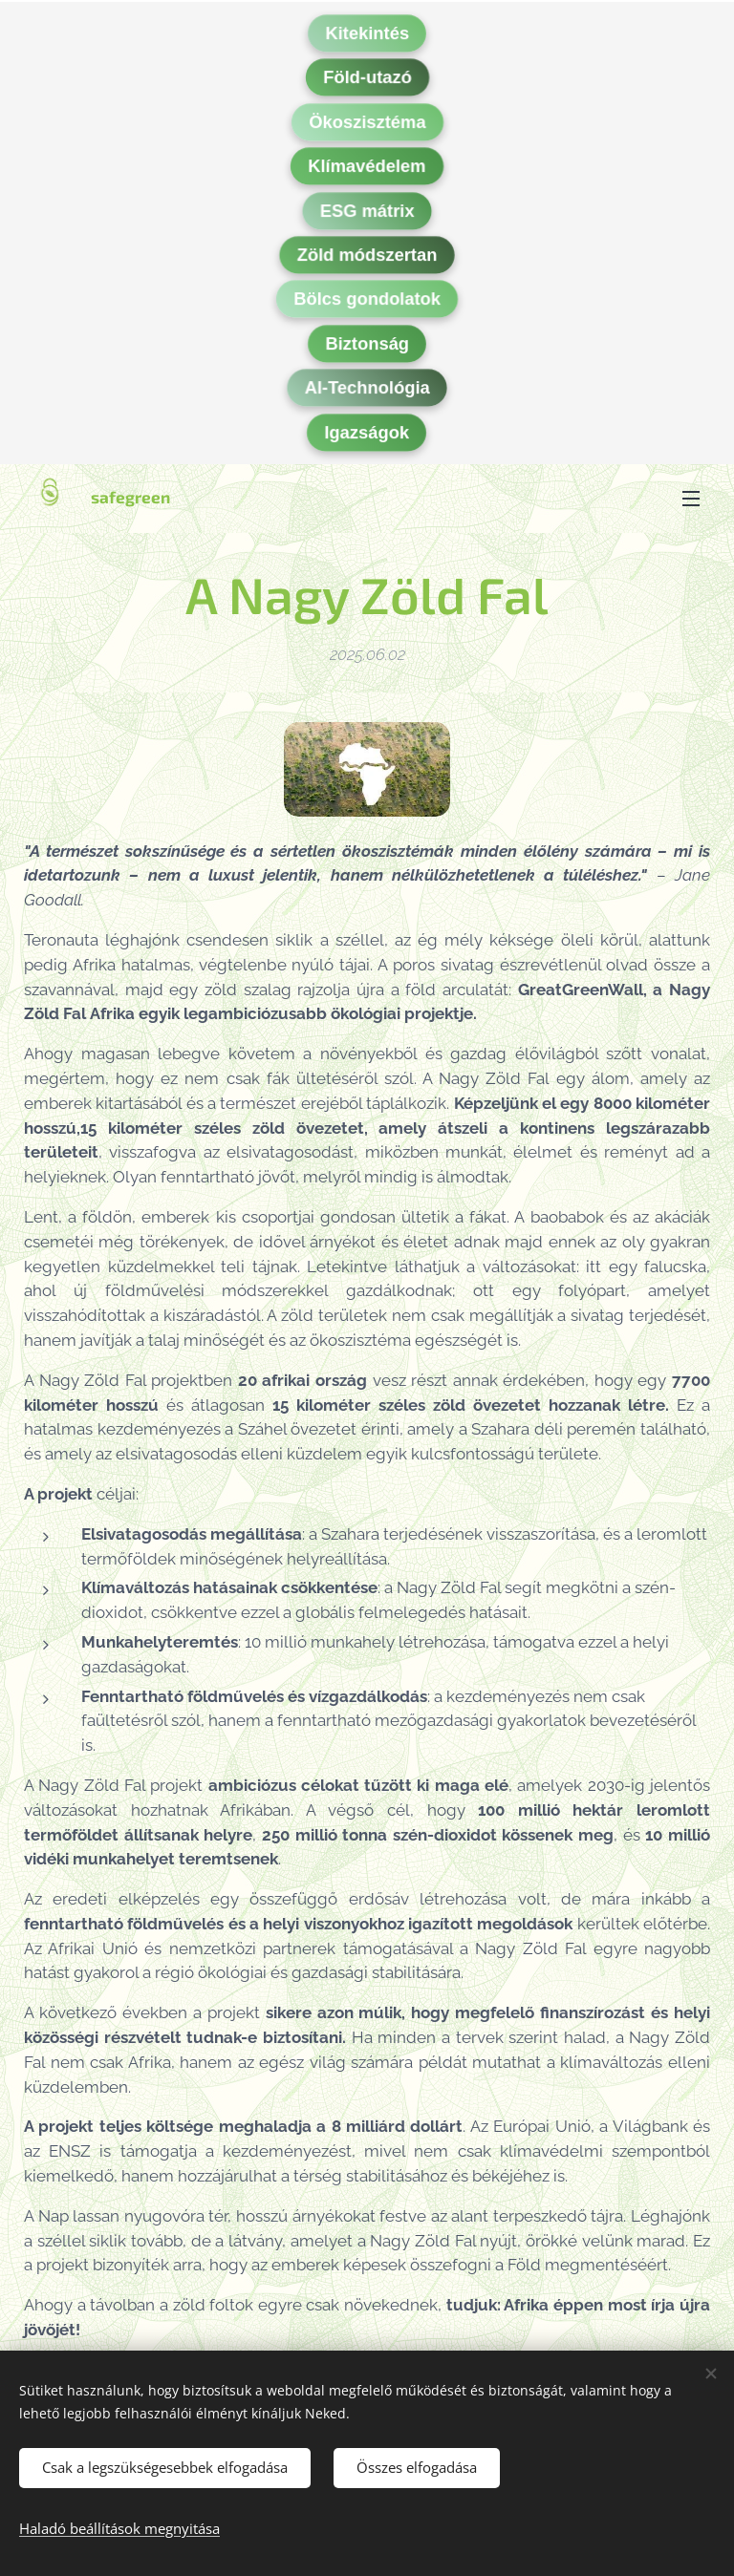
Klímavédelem (366, 169)
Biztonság (367, 346)
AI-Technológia (366, 390)
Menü (691, 499)
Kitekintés (367, 36)
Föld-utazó (367, 81)
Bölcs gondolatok (367, 302)
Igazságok (367, 435)
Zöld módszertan (367, 257)
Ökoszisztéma (367, 125)
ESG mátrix (367, 214)
